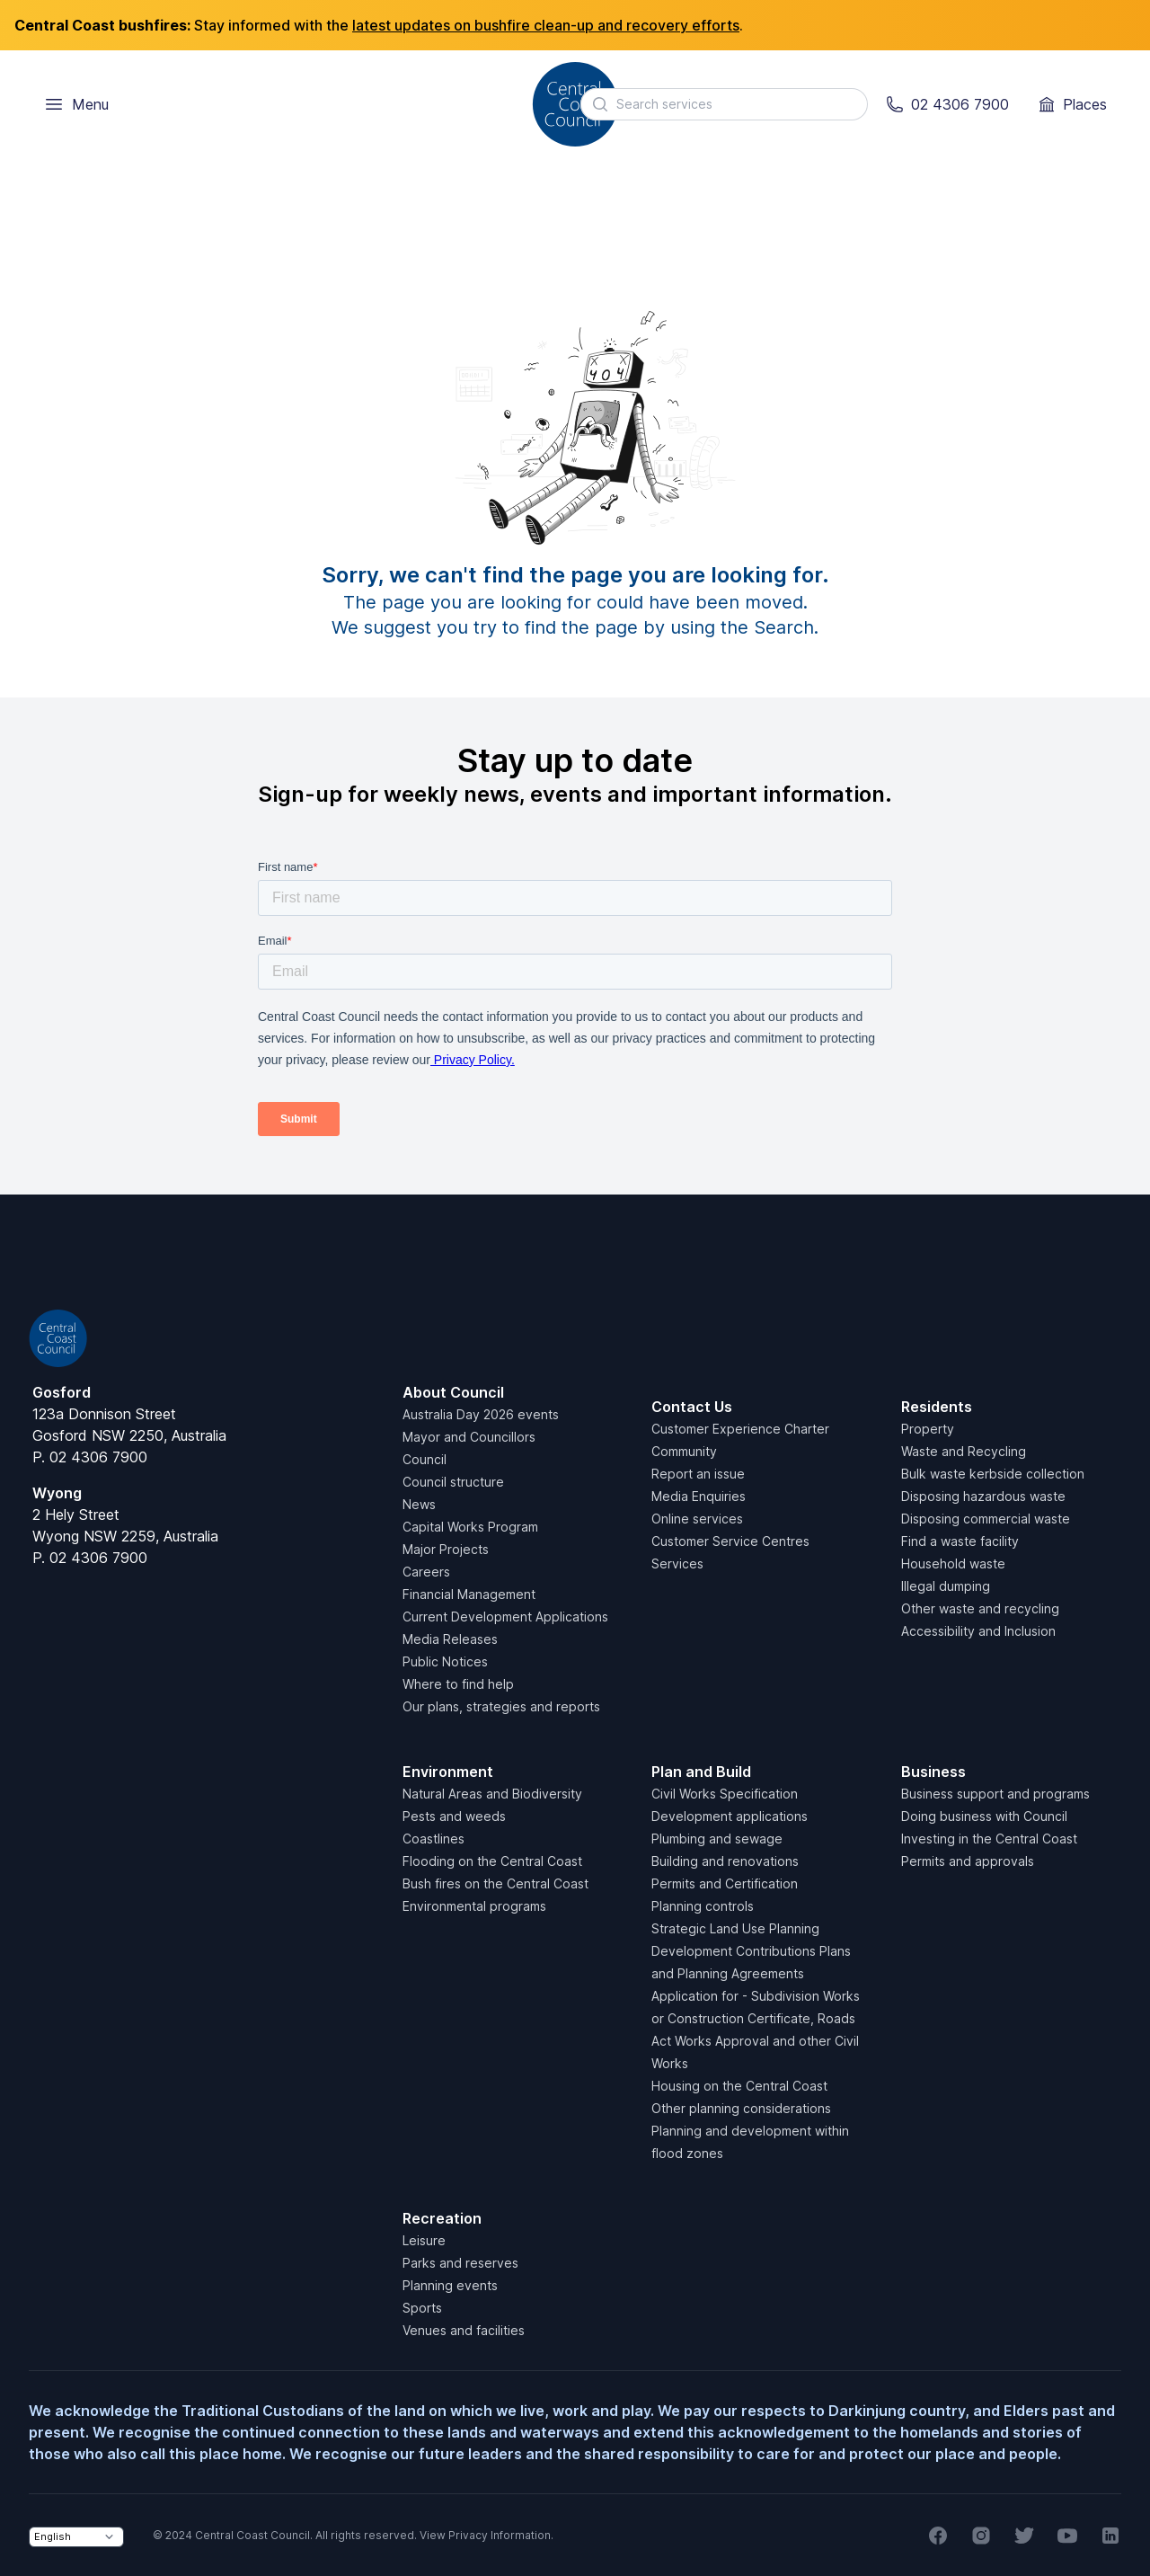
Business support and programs (995, 1793)
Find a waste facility (960, 1541)
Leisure (424, 2240)
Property (927, 1428)
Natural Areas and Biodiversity (492, 1793)
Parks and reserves (460, 2262)
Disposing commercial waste (985, 1518)
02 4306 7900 (98, 1457)
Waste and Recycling (963, 1451)
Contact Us (691, 1407)
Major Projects (445, 1549)
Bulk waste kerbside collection (992, 1473)
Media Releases (450, 1639)
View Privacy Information (485, 2535)
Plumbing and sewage (717, 1838)
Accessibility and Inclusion (978, 1631)
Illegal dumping (945, 1586)
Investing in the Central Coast (989, 1838)
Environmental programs (474, 1906)
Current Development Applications (505, 1616)
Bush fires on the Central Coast (495, 1883)
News (419, 1504)
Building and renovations (725, 1861)
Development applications (729, 1816)
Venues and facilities (463, 2330)
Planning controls (702, 1906)
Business (933, 1772)
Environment (447, 1772)
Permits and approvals (967, 1861)
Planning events (450, 2285)
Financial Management (468, 1594)
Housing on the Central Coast (739, 2085)
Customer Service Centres (730, 1541)
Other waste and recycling (980, 1608)
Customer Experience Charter (740, 1428)
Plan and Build (701, 1772)
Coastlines (433, 1838)
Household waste (953, 1563)
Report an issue (698, 1473)
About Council (453, 1392)
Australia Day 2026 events (480, 1414)
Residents (936, 1407)
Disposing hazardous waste (983, 1496)
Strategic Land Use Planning (735, 1928)
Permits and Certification (724, 1883)
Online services (697, 1518)
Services (677, 1563)
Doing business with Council (984, 1816)
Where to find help (458, 1684)
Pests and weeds (454, 1816)
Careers (426, 1571)
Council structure (453, 1481)
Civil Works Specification (724, 1793)
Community (684, 1451)
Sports (422, 2307)
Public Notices (445, 1661)
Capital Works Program (470, 1526)
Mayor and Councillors (468, 1436)
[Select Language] (76, 2537)
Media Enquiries (698, 1496)
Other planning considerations (741, 2108)
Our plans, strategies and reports (501, 1706)
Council (424, 1459)
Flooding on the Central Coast (492, 1861)
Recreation (442, 2218)
